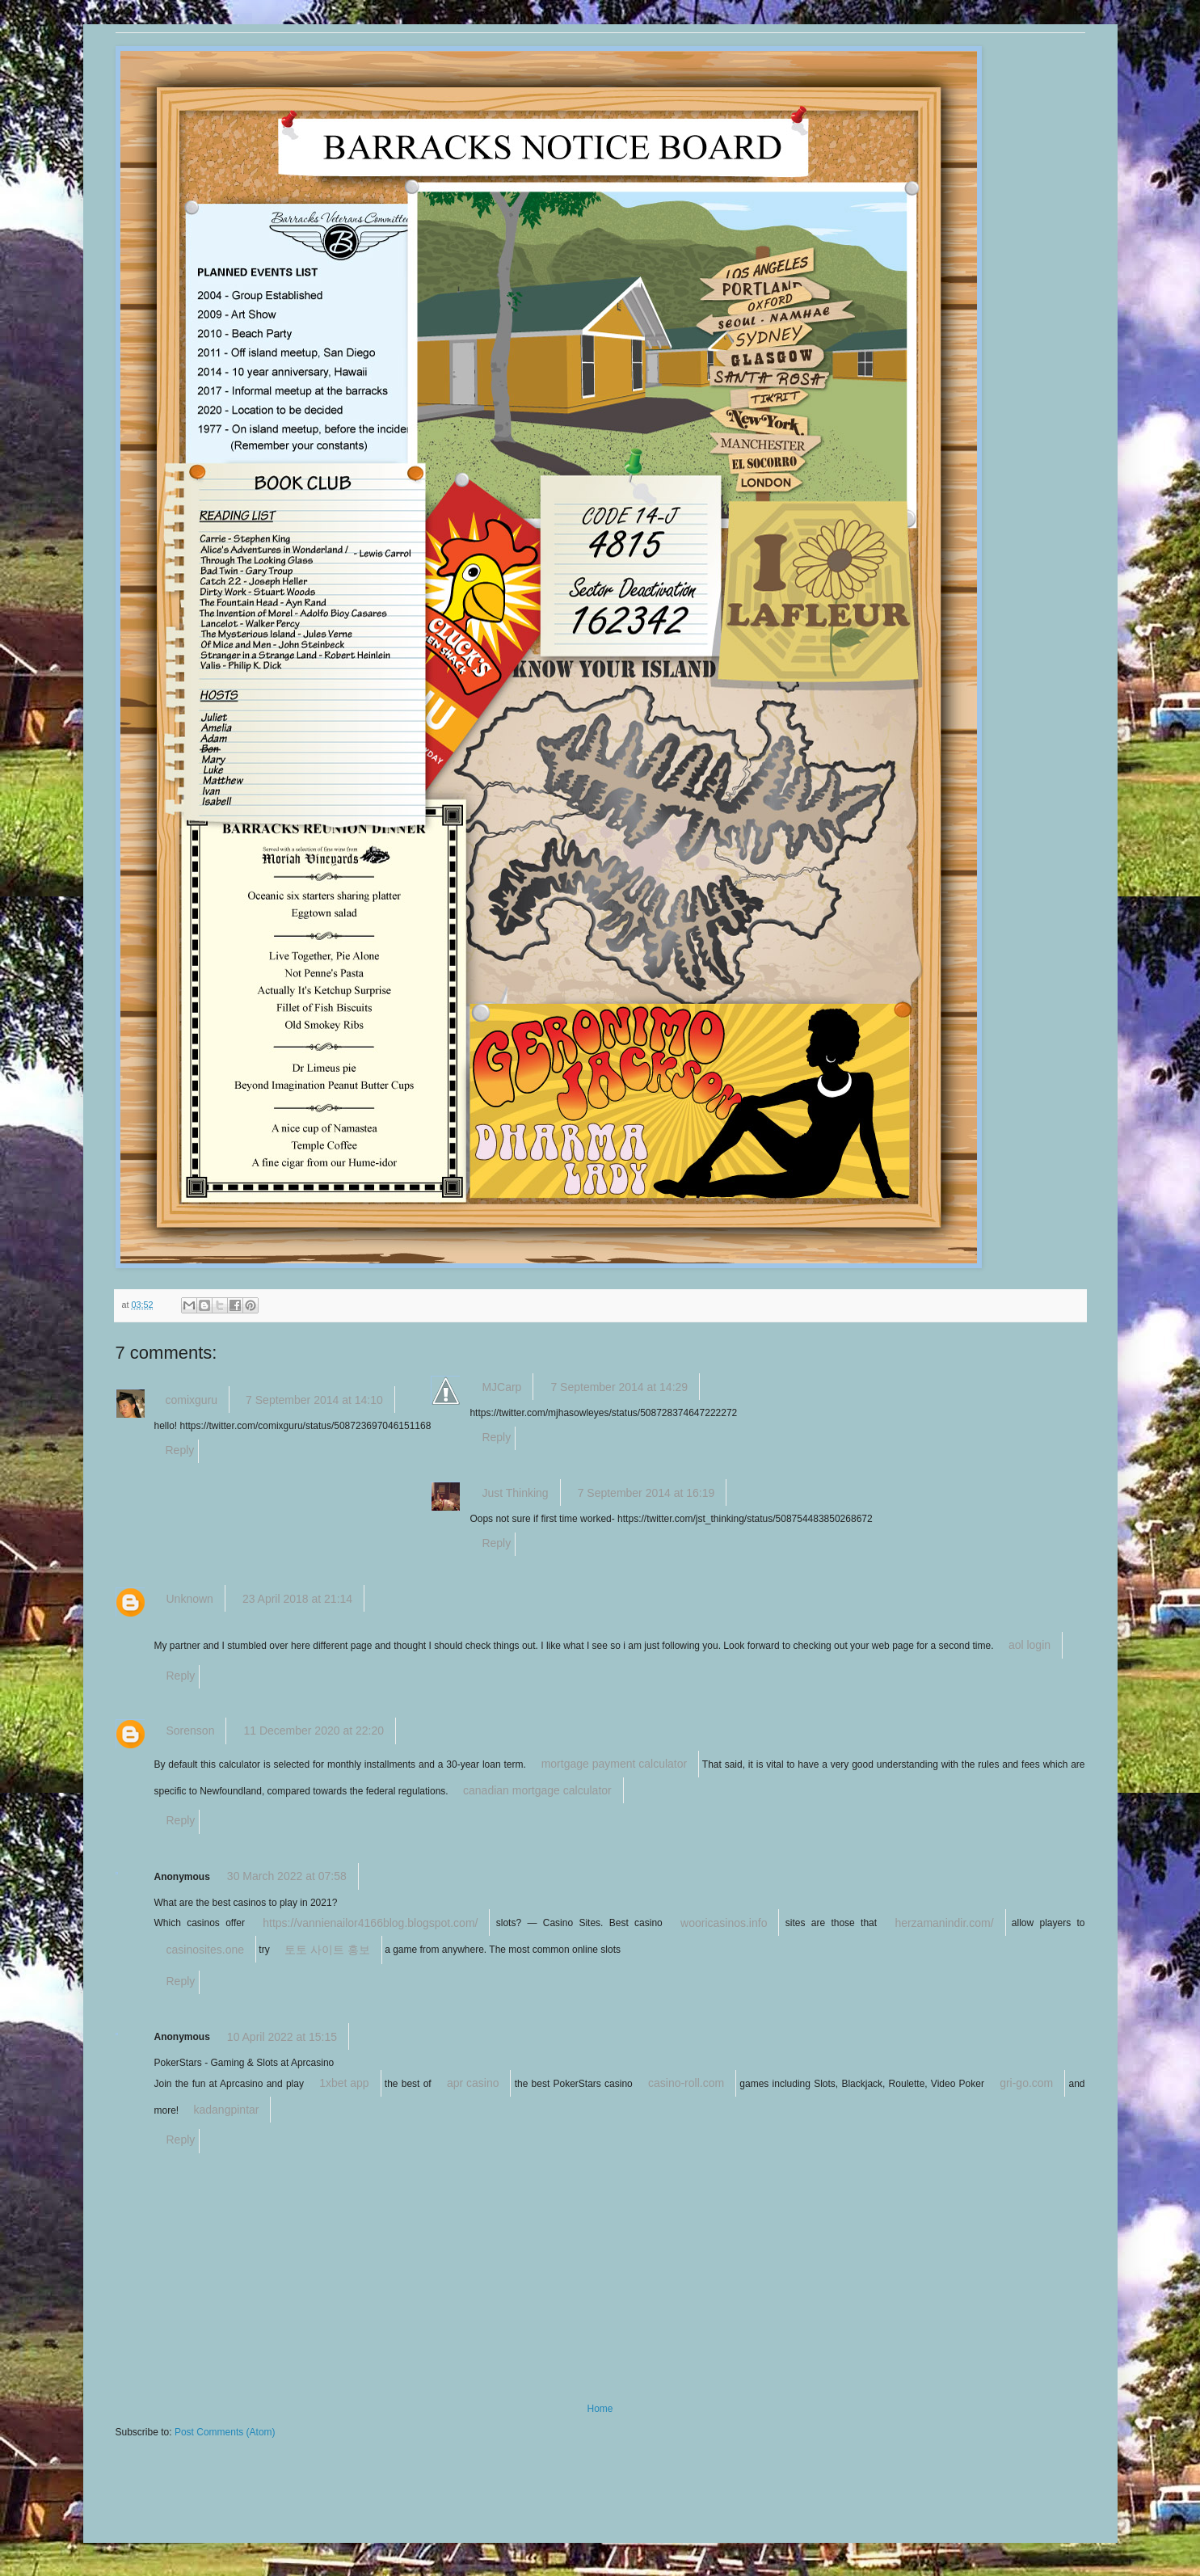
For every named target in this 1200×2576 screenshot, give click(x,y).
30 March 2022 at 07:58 (287, 1876)
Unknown (189, 1598)
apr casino (473, 2082)
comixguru (192, 1399)
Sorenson (190, 1730)
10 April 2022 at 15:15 (282, 2036)
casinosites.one (205, 1949)
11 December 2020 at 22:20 (313, 1730)
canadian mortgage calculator (537, 1790)
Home (600, 2408)
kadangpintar (226, 2109)
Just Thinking (515, 1492)
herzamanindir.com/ (944, 1922)
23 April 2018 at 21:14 (297, 1598)
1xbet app (344, 2082)
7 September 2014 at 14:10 (314, 1399)
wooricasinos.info (723, 1922)
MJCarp (501, 1387)
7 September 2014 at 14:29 (619, 1387)
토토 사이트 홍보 (327, 1949)
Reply (180, 1450)
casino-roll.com (686, 2082)
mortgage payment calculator (614, 1763)
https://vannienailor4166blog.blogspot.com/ (370, 1922)
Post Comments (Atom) (225, 2432)
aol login (1029, 1644)
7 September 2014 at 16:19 (646, 1492)
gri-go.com (1026, 2082)
